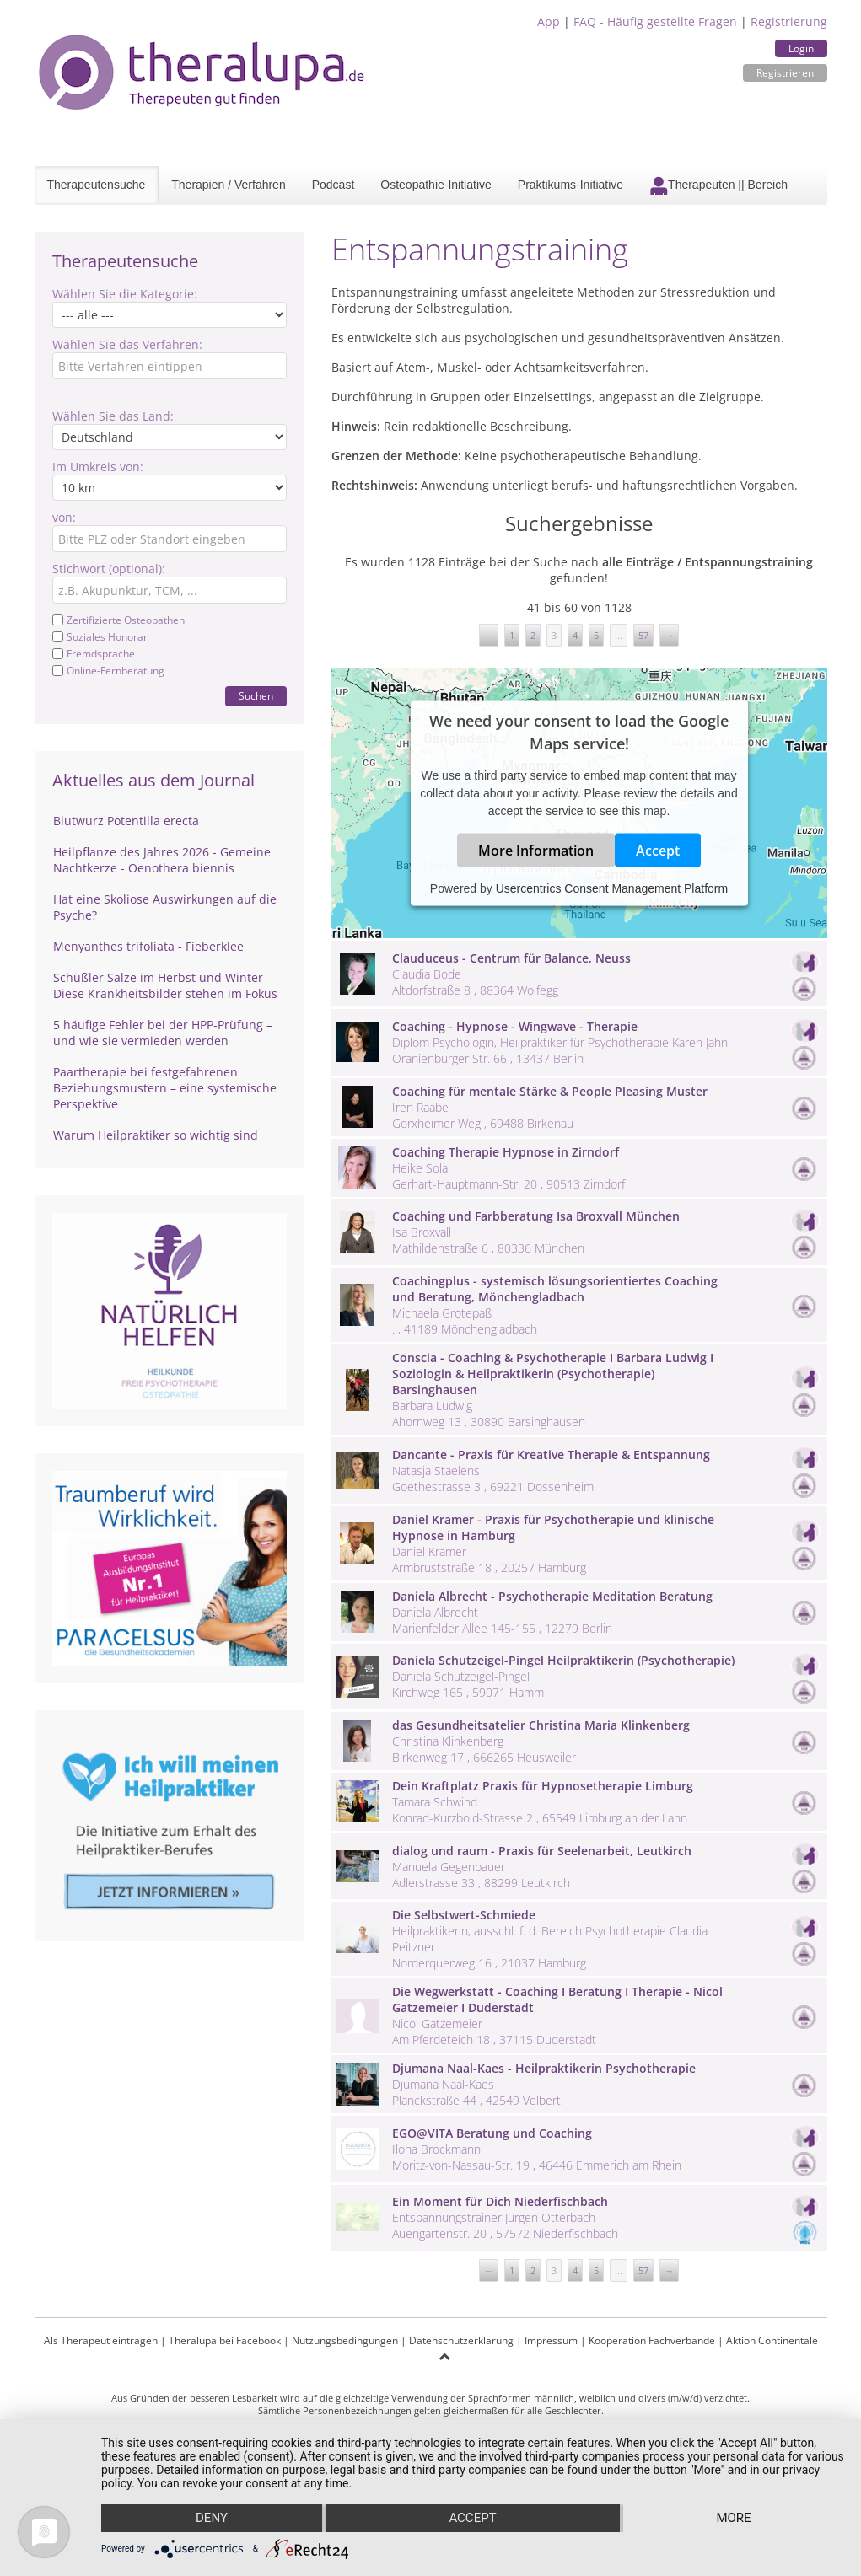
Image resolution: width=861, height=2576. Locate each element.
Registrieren (785, 73)
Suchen (256, 696)
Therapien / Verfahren (228, 184)
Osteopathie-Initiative (436, 184)
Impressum (551, 2340)
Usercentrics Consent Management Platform (612, 888)
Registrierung (789, 21)
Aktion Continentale (772, 2340)
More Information (536, 850)
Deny (212, 2517)
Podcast (333, 184)
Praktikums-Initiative (570, 184)
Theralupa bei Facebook (225, 2340)
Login (801, 48)
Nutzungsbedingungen (345, 2340)
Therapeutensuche (96, 184)
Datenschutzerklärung (461, 2340)
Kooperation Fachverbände (652, 2340)
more (733, 2517)
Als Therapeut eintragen (101, 2340)
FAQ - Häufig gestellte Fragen (655, 21)
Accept (658, 850)
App (548, 21)
